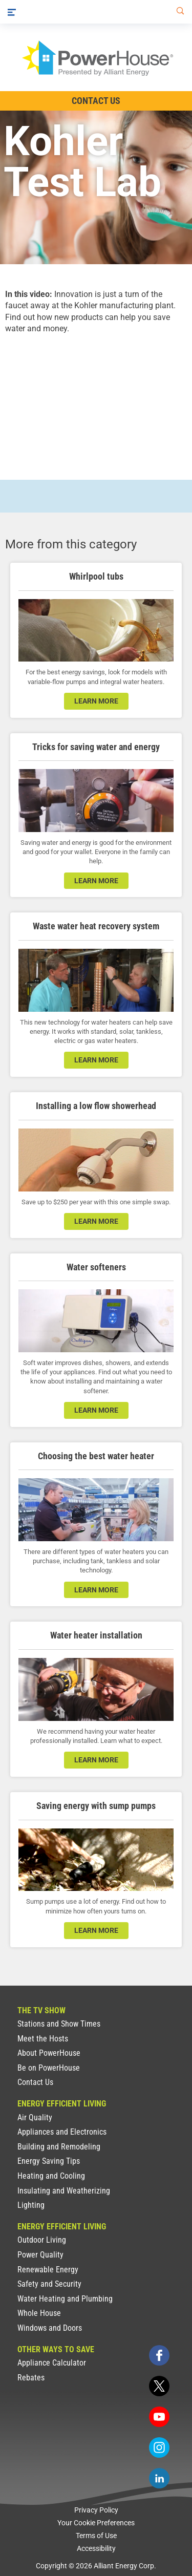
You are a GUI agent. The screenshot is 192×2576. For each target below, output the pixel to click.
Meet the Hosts (42, 2038)
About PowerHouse (48, 2053)
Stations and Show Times (58, 2024)
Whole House (39, 2313)
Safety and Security (49, 2284)
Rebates (31, 2377)
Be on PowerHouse (48, 2068)
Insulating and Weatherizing (63, 2191)
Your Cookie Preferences (96, 2523)
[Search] (178, 12)
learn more (96, 701)
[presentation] (96, 398)
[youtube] (159, 2417)
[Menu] (12, 12)
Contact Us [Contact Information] (96, 100)
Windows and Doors (49, 2328)
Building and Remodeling (58, 2147)
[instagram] (159, 2447)
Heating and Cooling (51, 2176)
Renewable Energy (47, 2269)
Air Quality (34, 2117)
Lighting (31, 2205)
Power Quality (40, 2255)
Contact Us (35, 2082)
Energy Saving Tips (48, 2161)
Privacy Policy (96, 2510)
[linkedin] (159, 2478)
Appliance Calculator (51, 2363)
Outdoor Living (41, 2240)
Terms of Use (96, 2535)
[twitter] (159, 2386)
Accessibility (96, 2548)
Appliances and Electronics (61, 2132)
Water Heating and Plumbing (65, 2299)
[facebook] (159, 2355)
